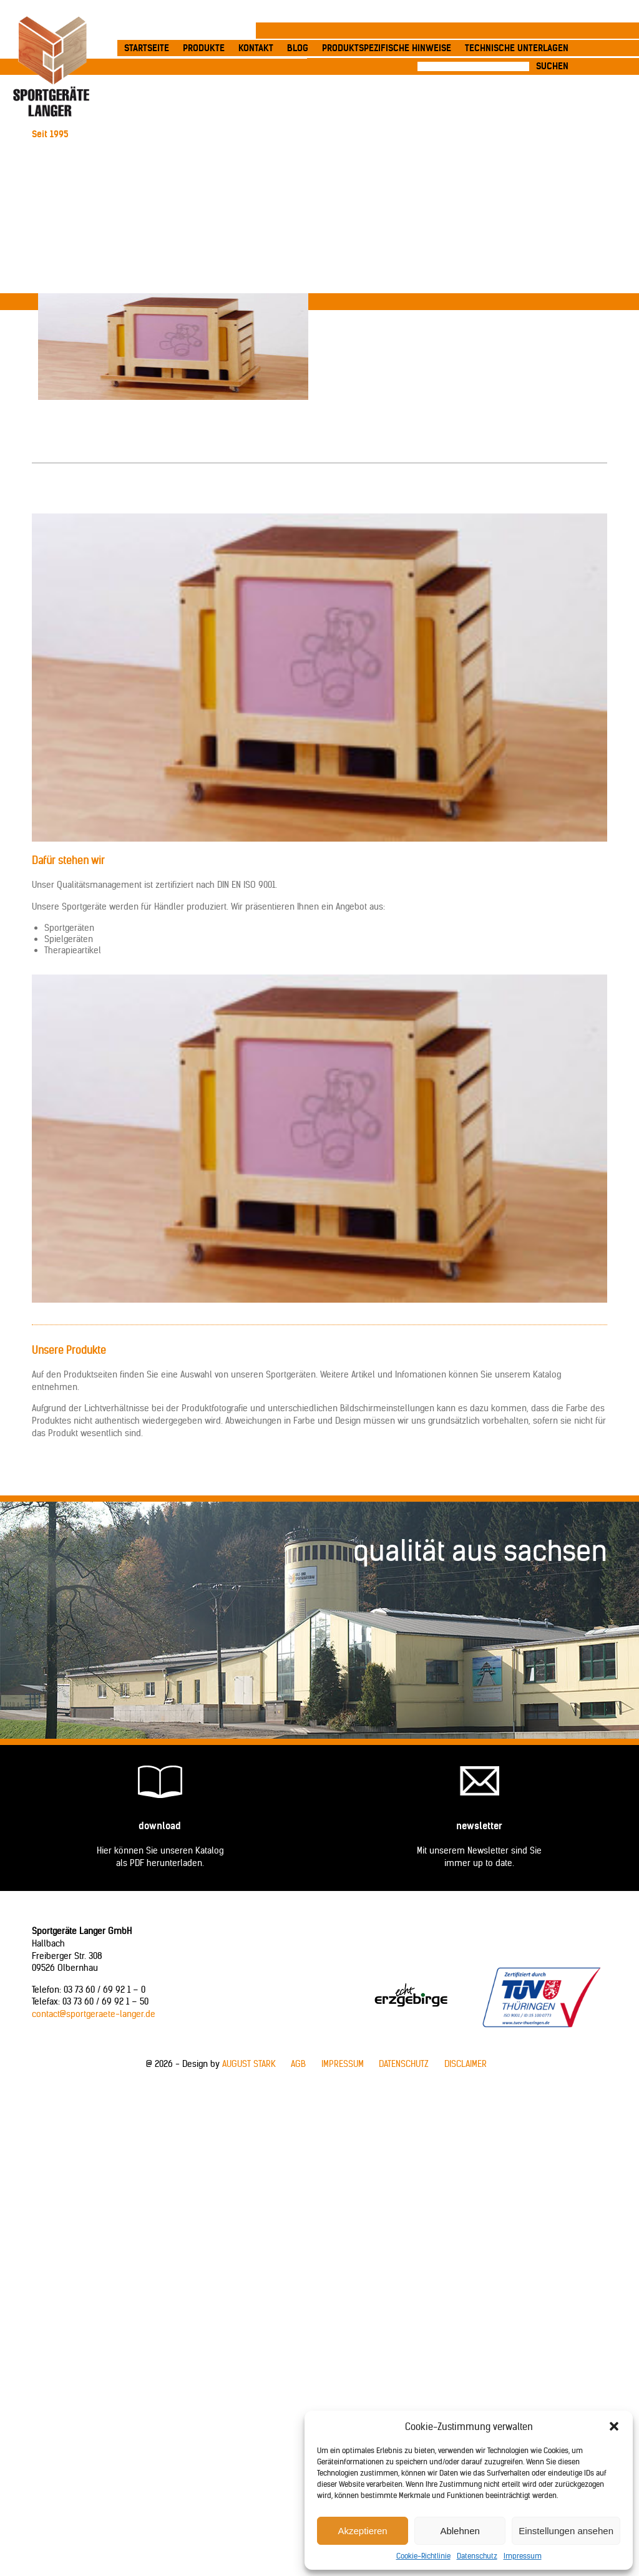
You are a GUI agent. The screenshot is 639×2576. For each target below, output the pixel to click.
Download (160, 1826)
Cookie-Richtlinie (423, 2555)
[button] (614, 2426)
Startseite (146, 48)
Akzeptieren (362, 2530)
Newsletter (479, 1826)
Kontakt (255, 48)
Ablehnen (459, 2530)
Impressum (523, 2555)
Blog (297, 48)
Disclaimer (465, 2063)
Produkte (204, 48)
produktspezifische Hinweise (386, 48)
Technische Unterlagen (516, 48)
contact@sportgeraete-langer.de (93, 2013)
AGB (298, 2063)
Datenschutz (477, 2555)
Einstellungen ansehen (566, 2530)
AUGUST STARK (249, 2063)
